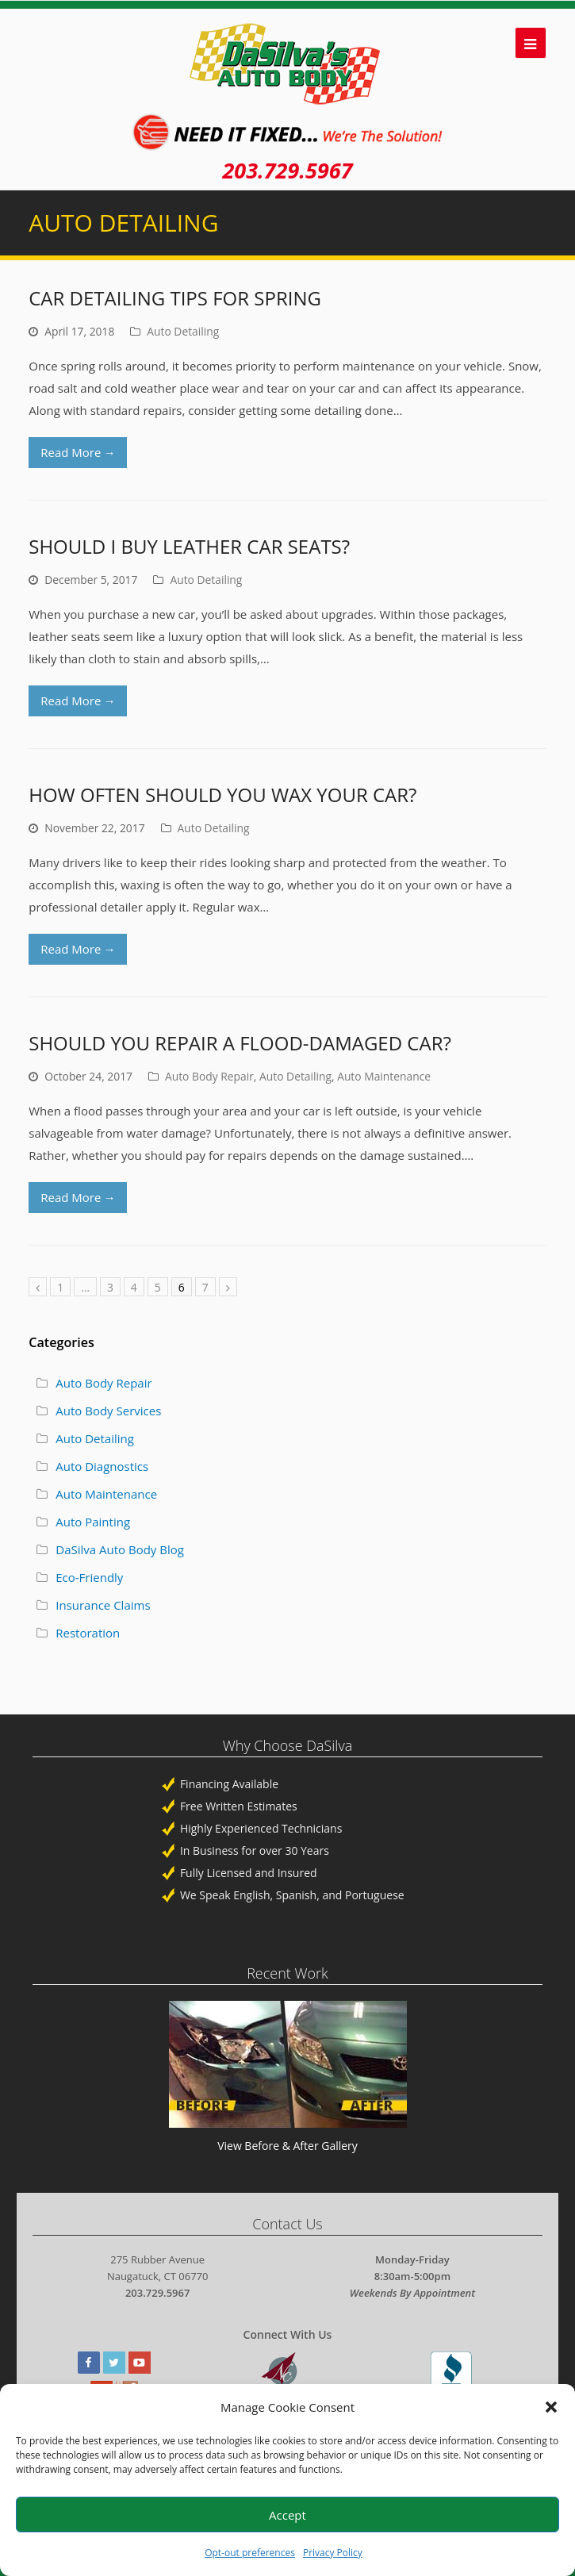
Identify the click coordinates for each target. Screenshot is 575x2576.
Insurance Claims (103, 1605)
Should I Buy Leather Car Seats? (189, 546)
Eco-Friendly (89, 1577)
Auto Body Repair (209, 1076)
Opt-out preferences (250, 2552)
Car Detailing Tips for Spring (175, 298)
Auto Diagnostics (102, 1466)
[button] (551, 2407)
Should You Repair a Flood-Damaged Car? (240, 1043)
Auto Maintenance (384, 1076)
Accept (287, 2515)
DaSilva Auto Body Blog (120, 1549)
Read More (77, 452)
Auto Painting (93, 1522)
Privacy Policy (332, 2552)
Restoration (88, 1633)
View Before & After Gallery (287, 2145)
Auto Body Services (108, 1411)
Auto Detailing (183, 331)
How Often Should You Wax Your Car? (222, 794)
